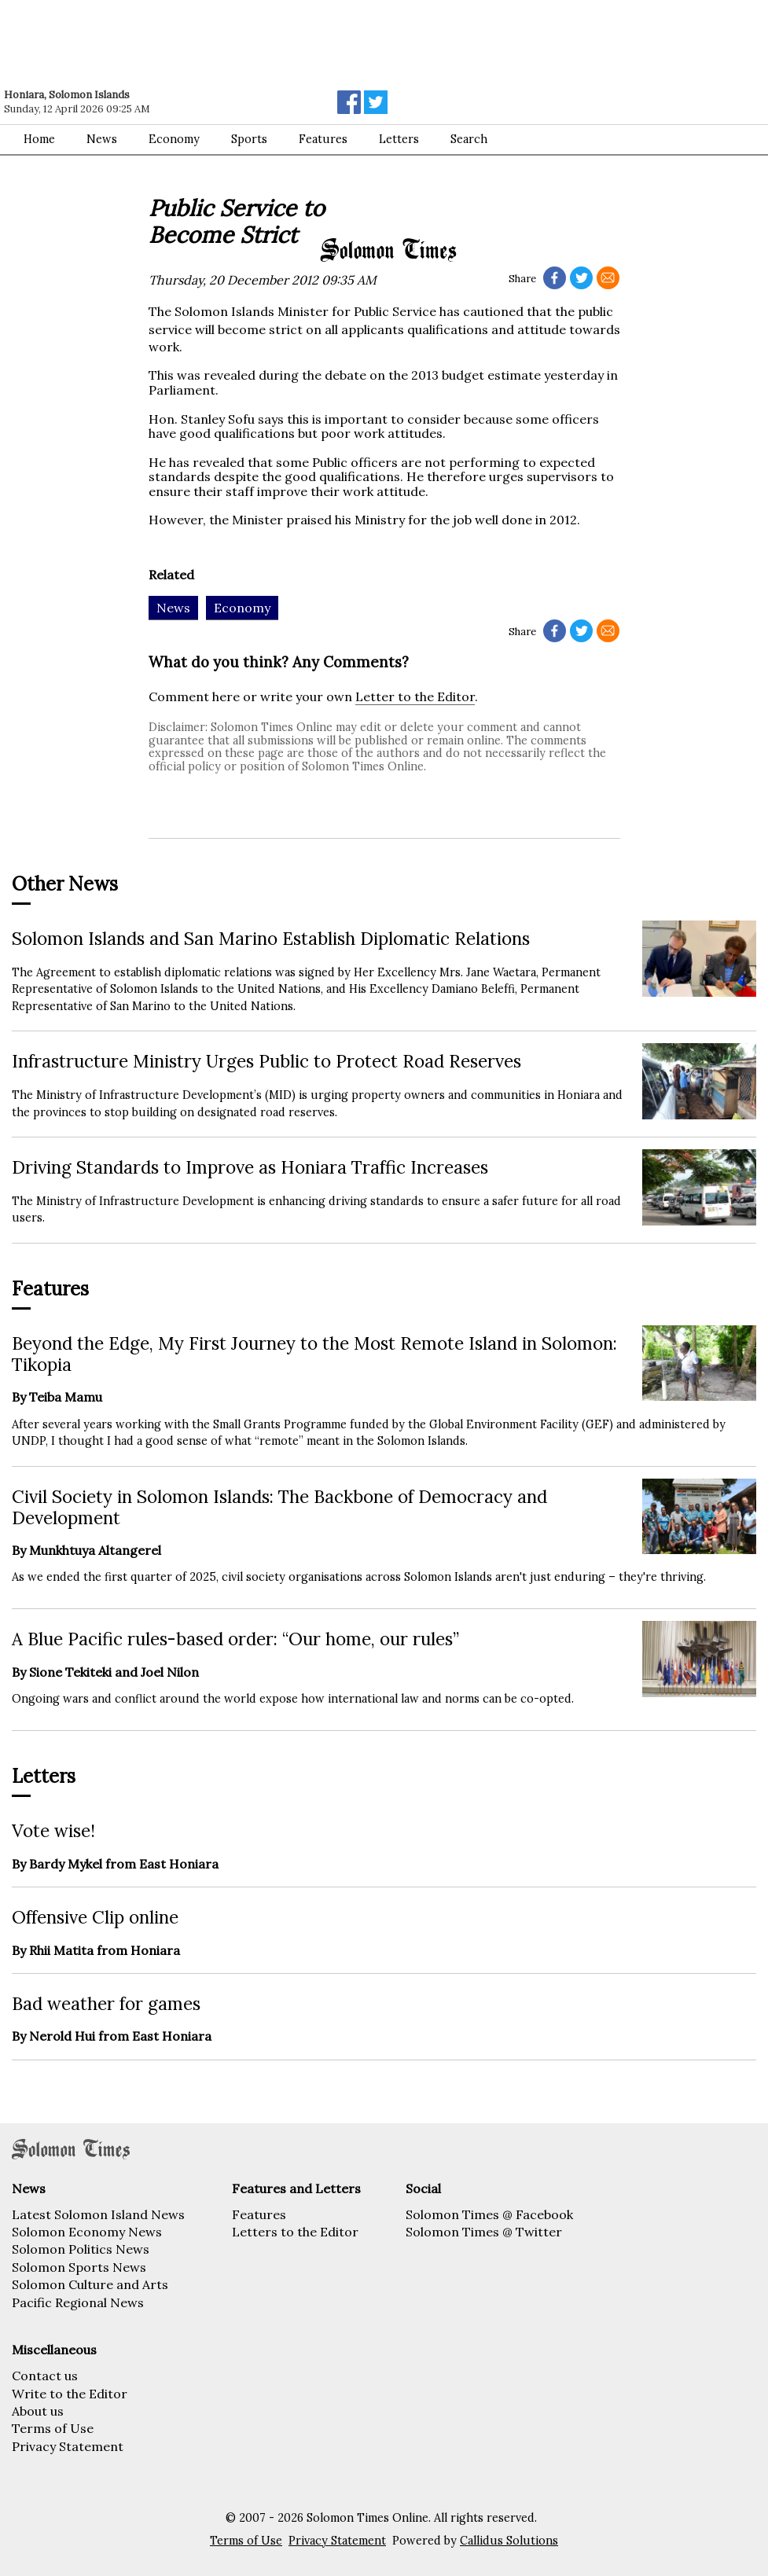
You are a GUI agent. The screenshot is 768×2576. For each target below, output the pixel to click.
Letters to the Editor (295, 2232)
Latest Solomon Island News (98, 2214)
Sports (249, 139)
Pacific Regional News (78, 2302)
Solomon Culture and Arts (90, 2284)
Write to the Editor (69, 2393)
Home (39, 139)
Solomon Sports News (79, 2267)
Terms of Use (53, 2428)
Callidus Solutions (509, 2541)
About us (38, 2411)
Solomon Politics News (80, 2249)
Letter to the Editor (415, 696)
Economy (174, 139)
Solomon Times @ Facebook (489, 2214)
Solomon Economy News (87, 2232)
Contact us (45, 2375)
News (101, 139)
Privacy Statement (67, 2446)
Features (323, 139)
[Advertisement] (224, 43)
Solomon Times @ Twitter (484, 2232)
